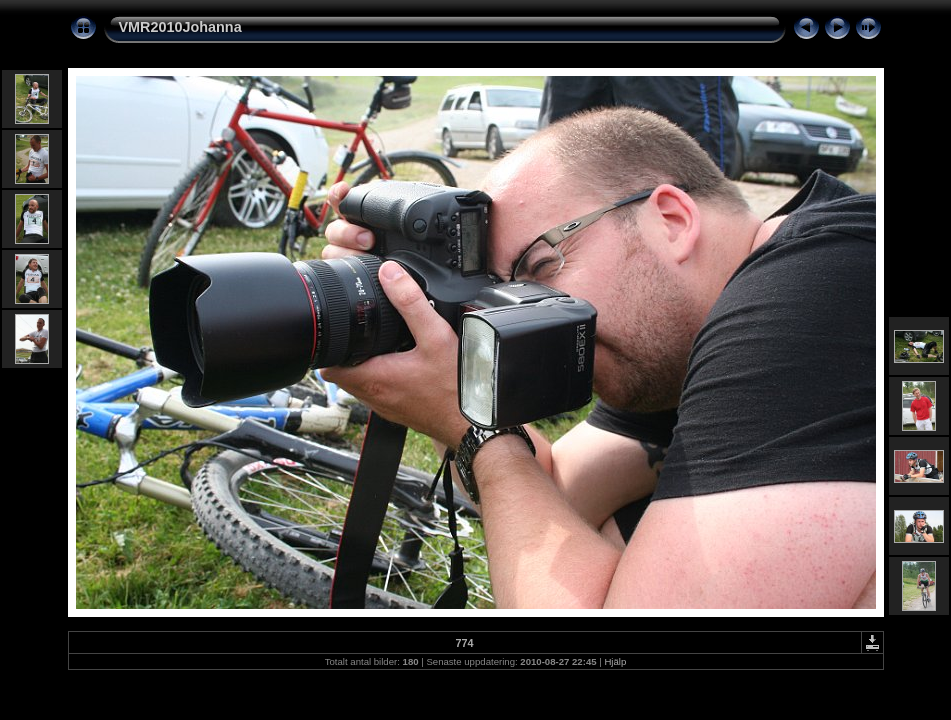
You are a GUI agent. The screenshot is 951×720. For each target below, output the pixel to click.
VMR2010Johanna (180, 27)
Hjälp (615, 661)
